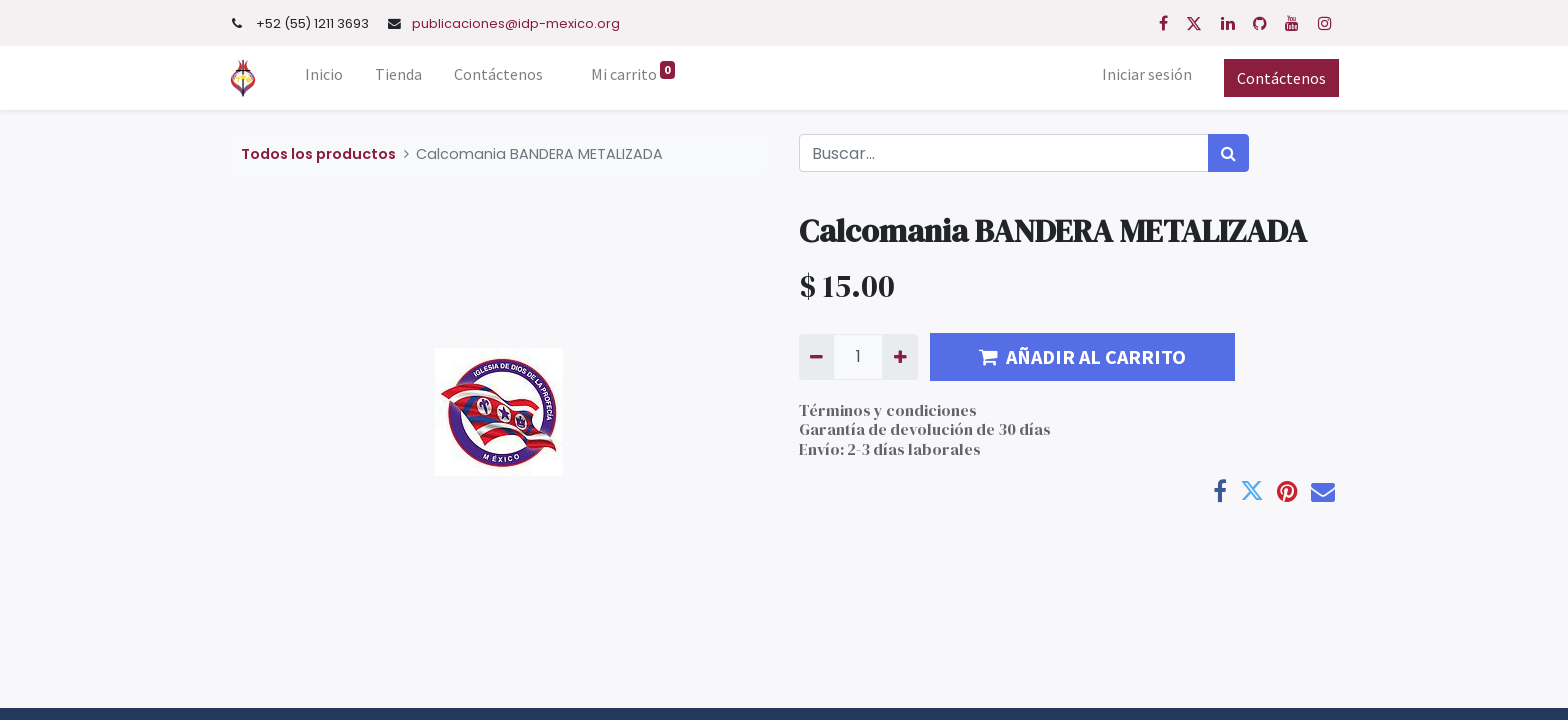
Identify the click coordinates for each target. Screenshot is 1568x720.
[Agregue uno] (899, 357)
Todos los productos (318, 154)
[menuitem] (324, 78)
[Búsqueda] (1228, 153)
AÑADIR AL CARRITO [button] (1082, 356)
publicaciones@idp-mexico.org (516, 23)
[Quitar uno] (816, 357)
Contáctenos (1281, 78)
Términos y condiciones (888, 410)
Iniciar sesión (1147, 74)
